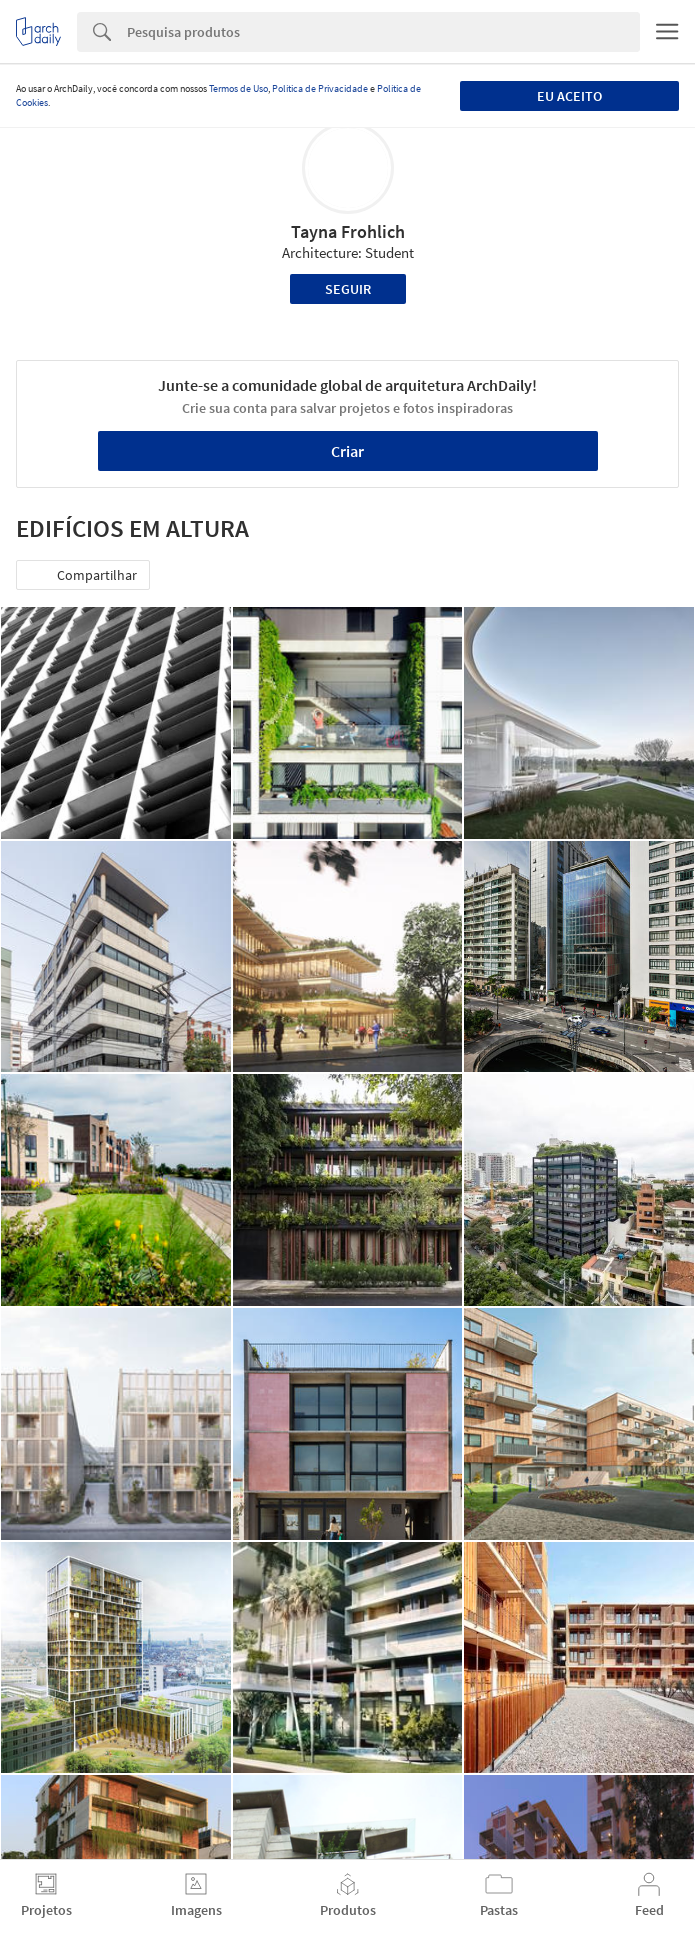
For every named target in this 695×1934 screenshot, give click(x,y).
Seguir (348, 289)
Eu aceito (569, 96)
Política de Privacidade (320, 88)
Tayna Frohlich (348, 231)
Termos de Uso (238, 88)
